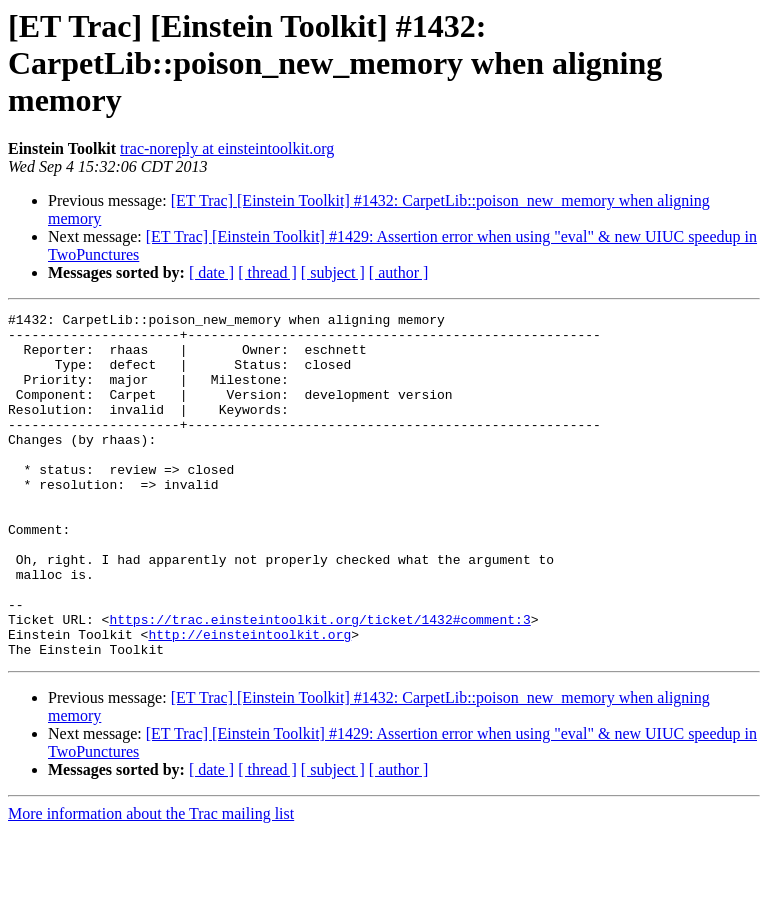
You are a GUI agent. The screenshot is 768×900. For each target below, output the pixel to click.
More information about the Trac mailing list (151, 882)
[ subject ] (333, 272)
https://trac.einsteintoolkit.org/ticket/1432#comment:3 (319, 682)
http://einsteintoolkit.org (249, 700)
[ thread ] (267, 272)
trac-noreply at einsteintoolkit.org (227, 148)
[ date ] (211, 272)
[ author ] (399, 272)
